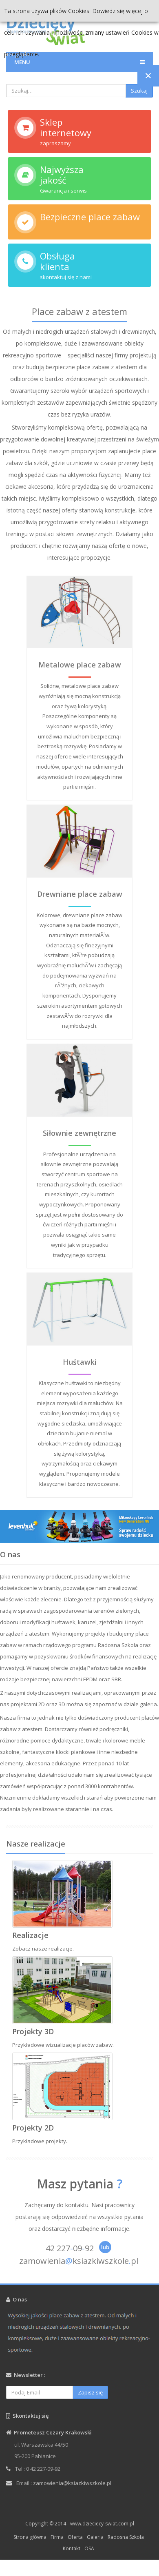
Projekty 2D (33, 2128)
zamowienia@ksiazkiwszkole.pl (72, 2483)
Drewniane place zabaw (79, 894)
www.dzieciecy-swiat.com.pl (102, 2523)
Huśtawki (80, 1362)
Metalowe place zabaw (79, 664)
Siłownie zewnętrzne (79, 1133)
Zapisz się (90, 2392)
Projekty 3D (33, 2031)
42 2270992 (70, 2248)
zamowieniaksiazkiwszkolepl (78, 2260)
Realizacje (30, 1935)
